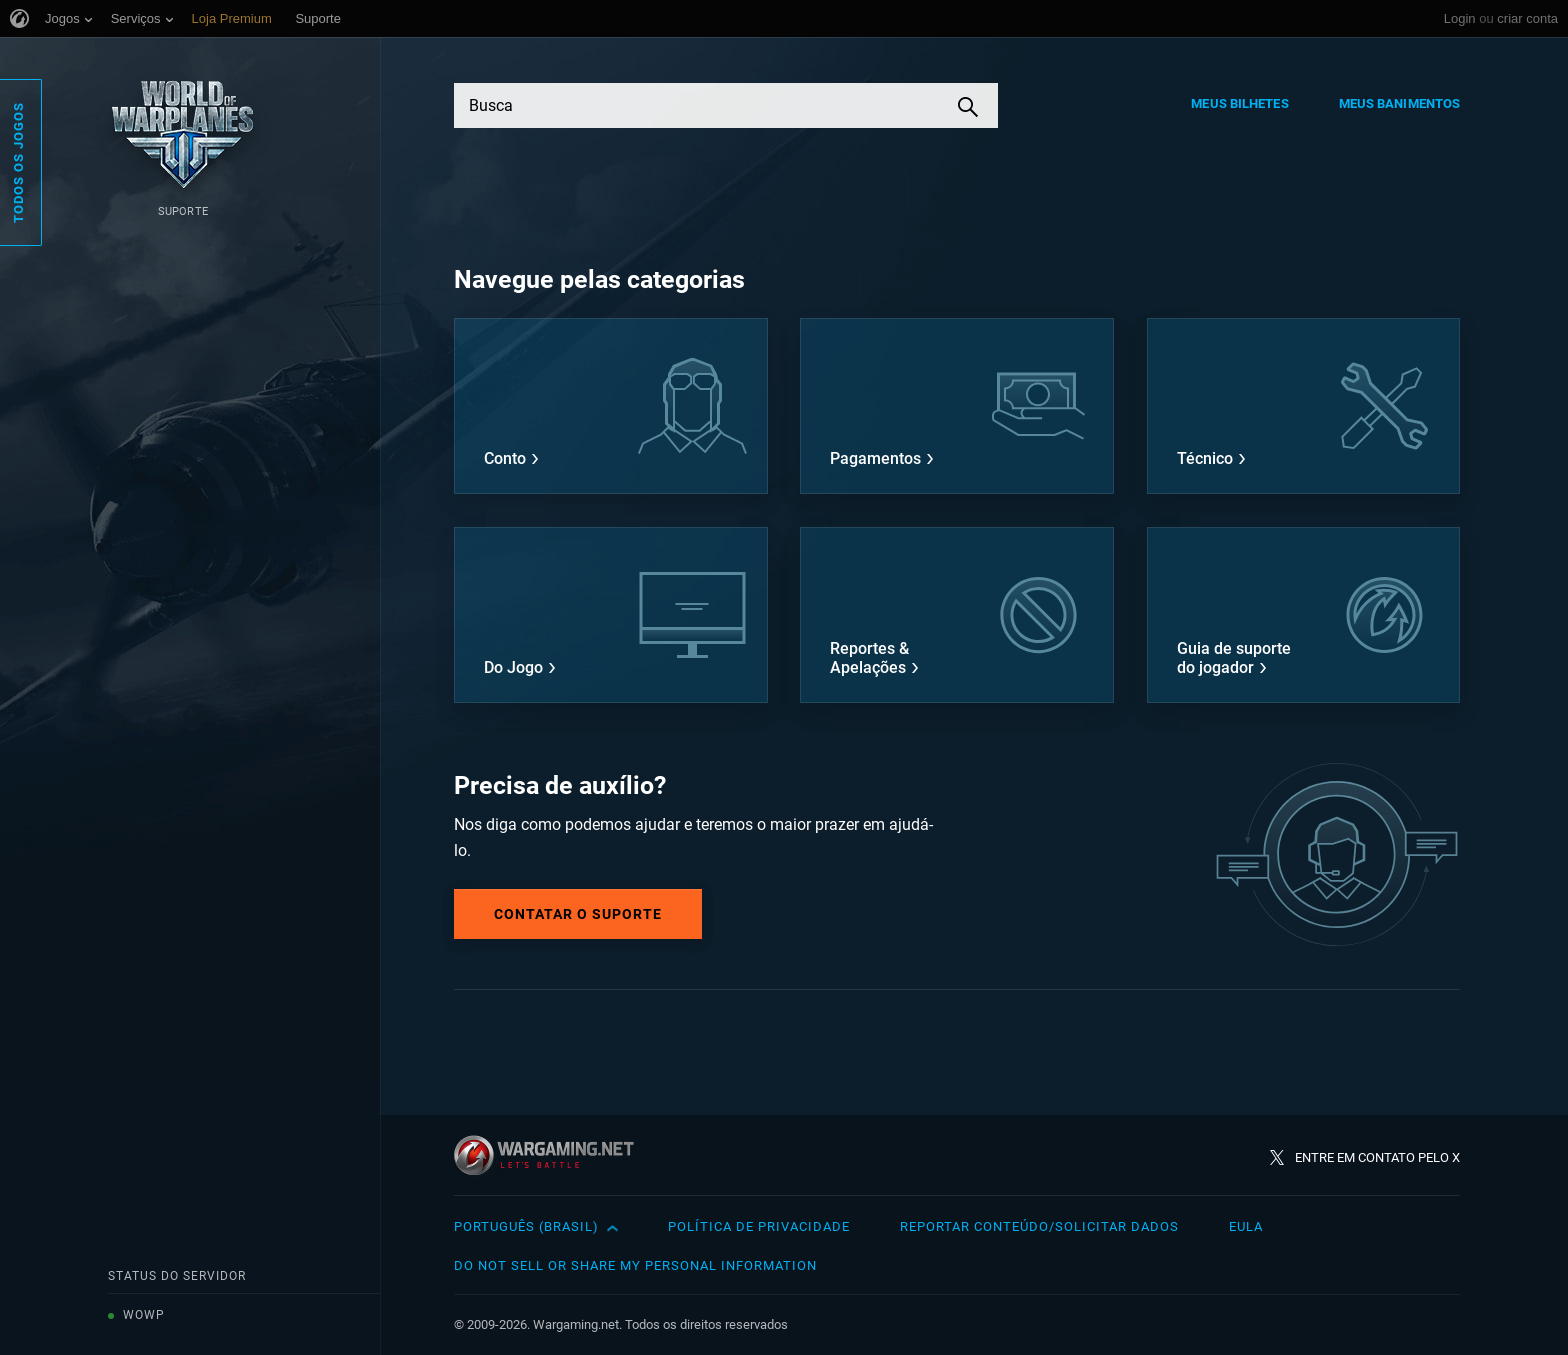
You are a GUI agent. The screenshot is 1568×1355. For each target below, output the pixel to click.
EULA (1246, 1226)
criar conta (1527, 18)
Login (1460, 18)
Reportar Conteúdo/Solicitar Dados (1039, 1226)
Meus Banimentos (1400, 103)
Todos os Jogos (18, 162)
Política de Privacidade (759, 1226)
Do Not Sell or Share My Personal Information (635, 1265)
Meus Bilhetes (1239, 103)
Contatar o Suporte (578, 914)
